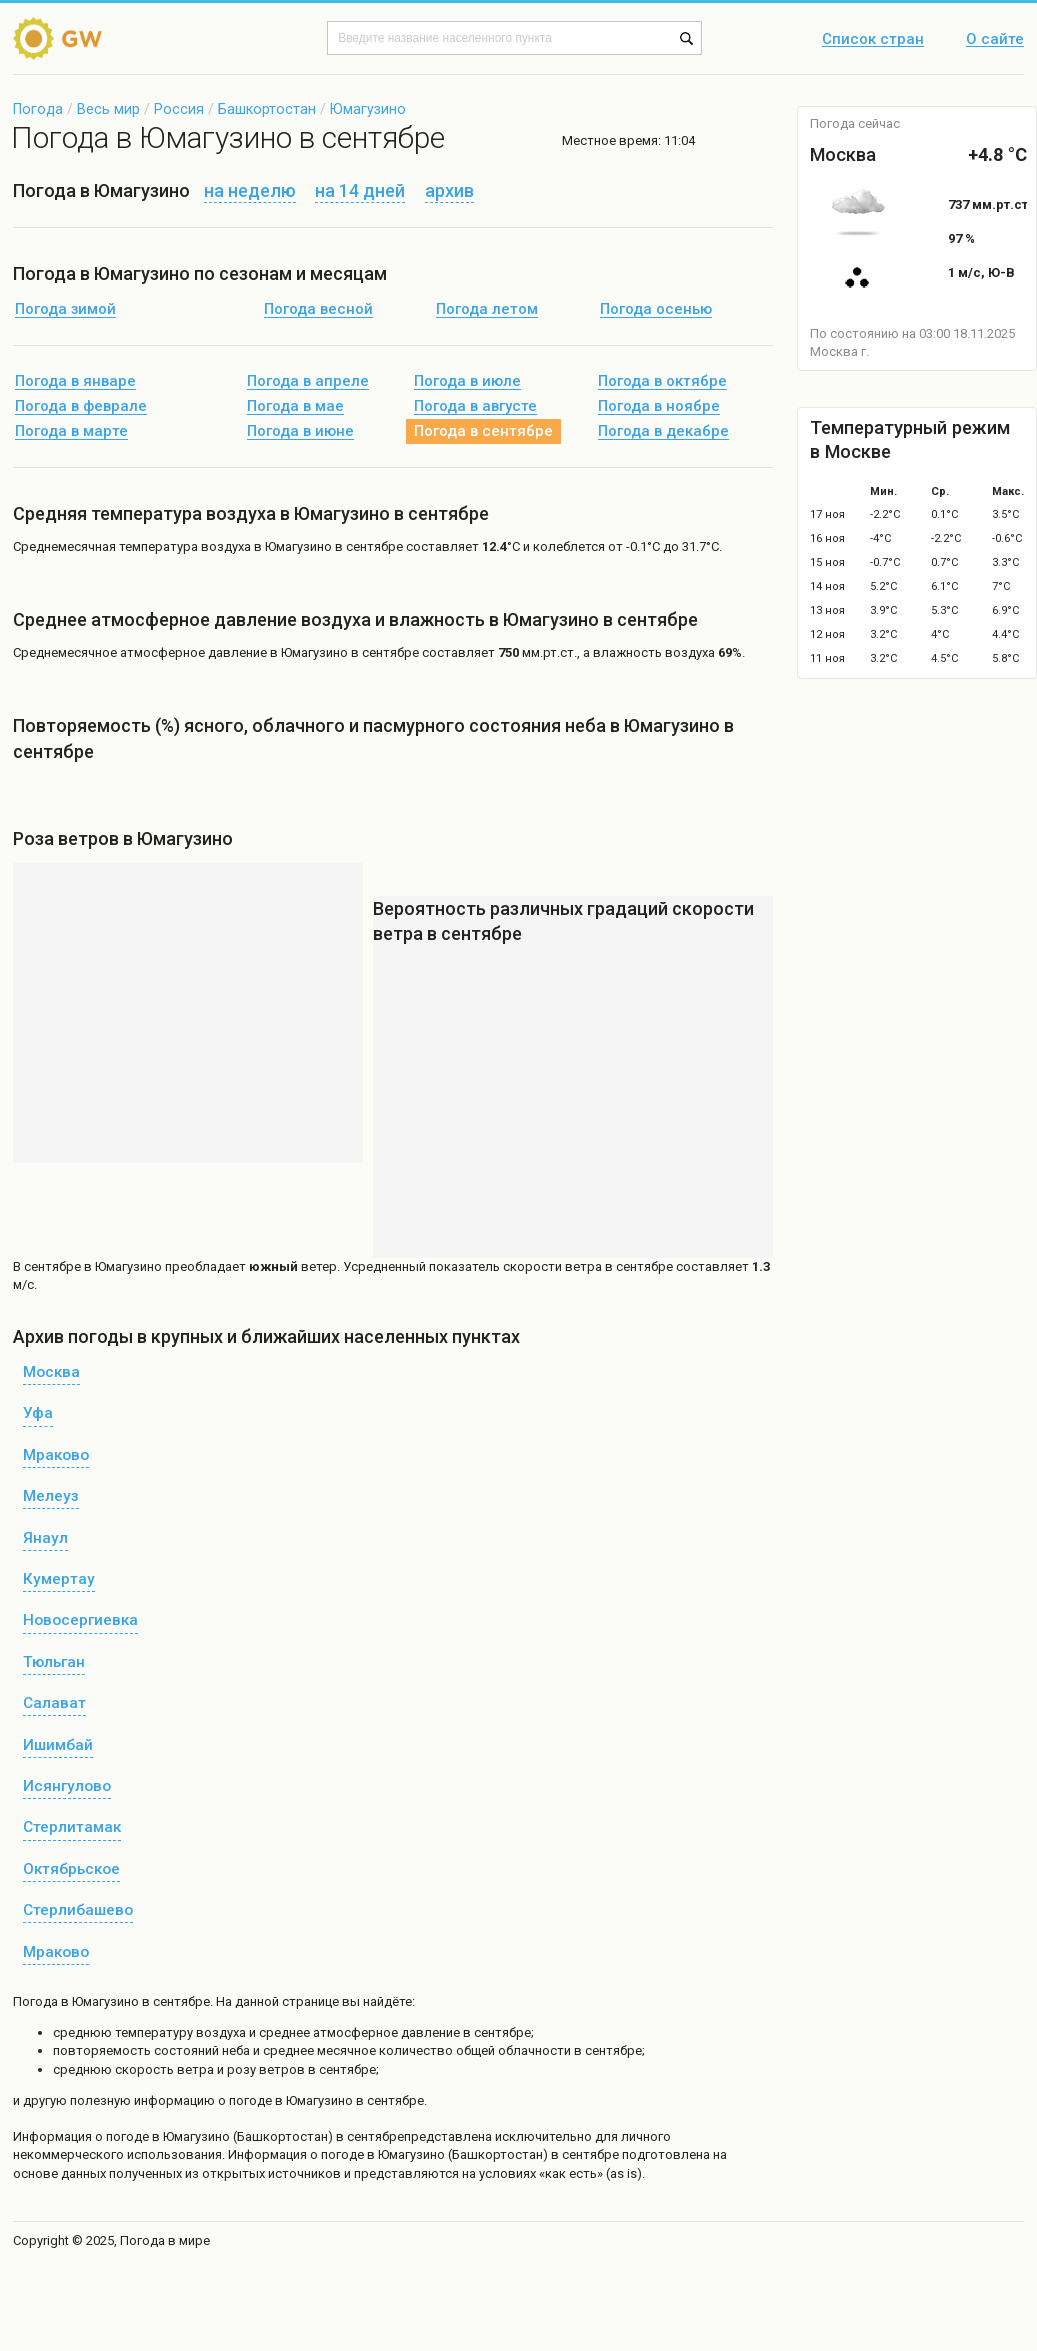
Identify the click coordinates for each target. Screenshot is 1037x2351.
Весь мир (108, 109)
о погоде (123, 2136)
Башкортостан (267, 109)
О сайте (995, 40)
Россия (179, 109)
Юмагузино (368, 109)
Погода (38, 109)
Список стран (873, 40)
